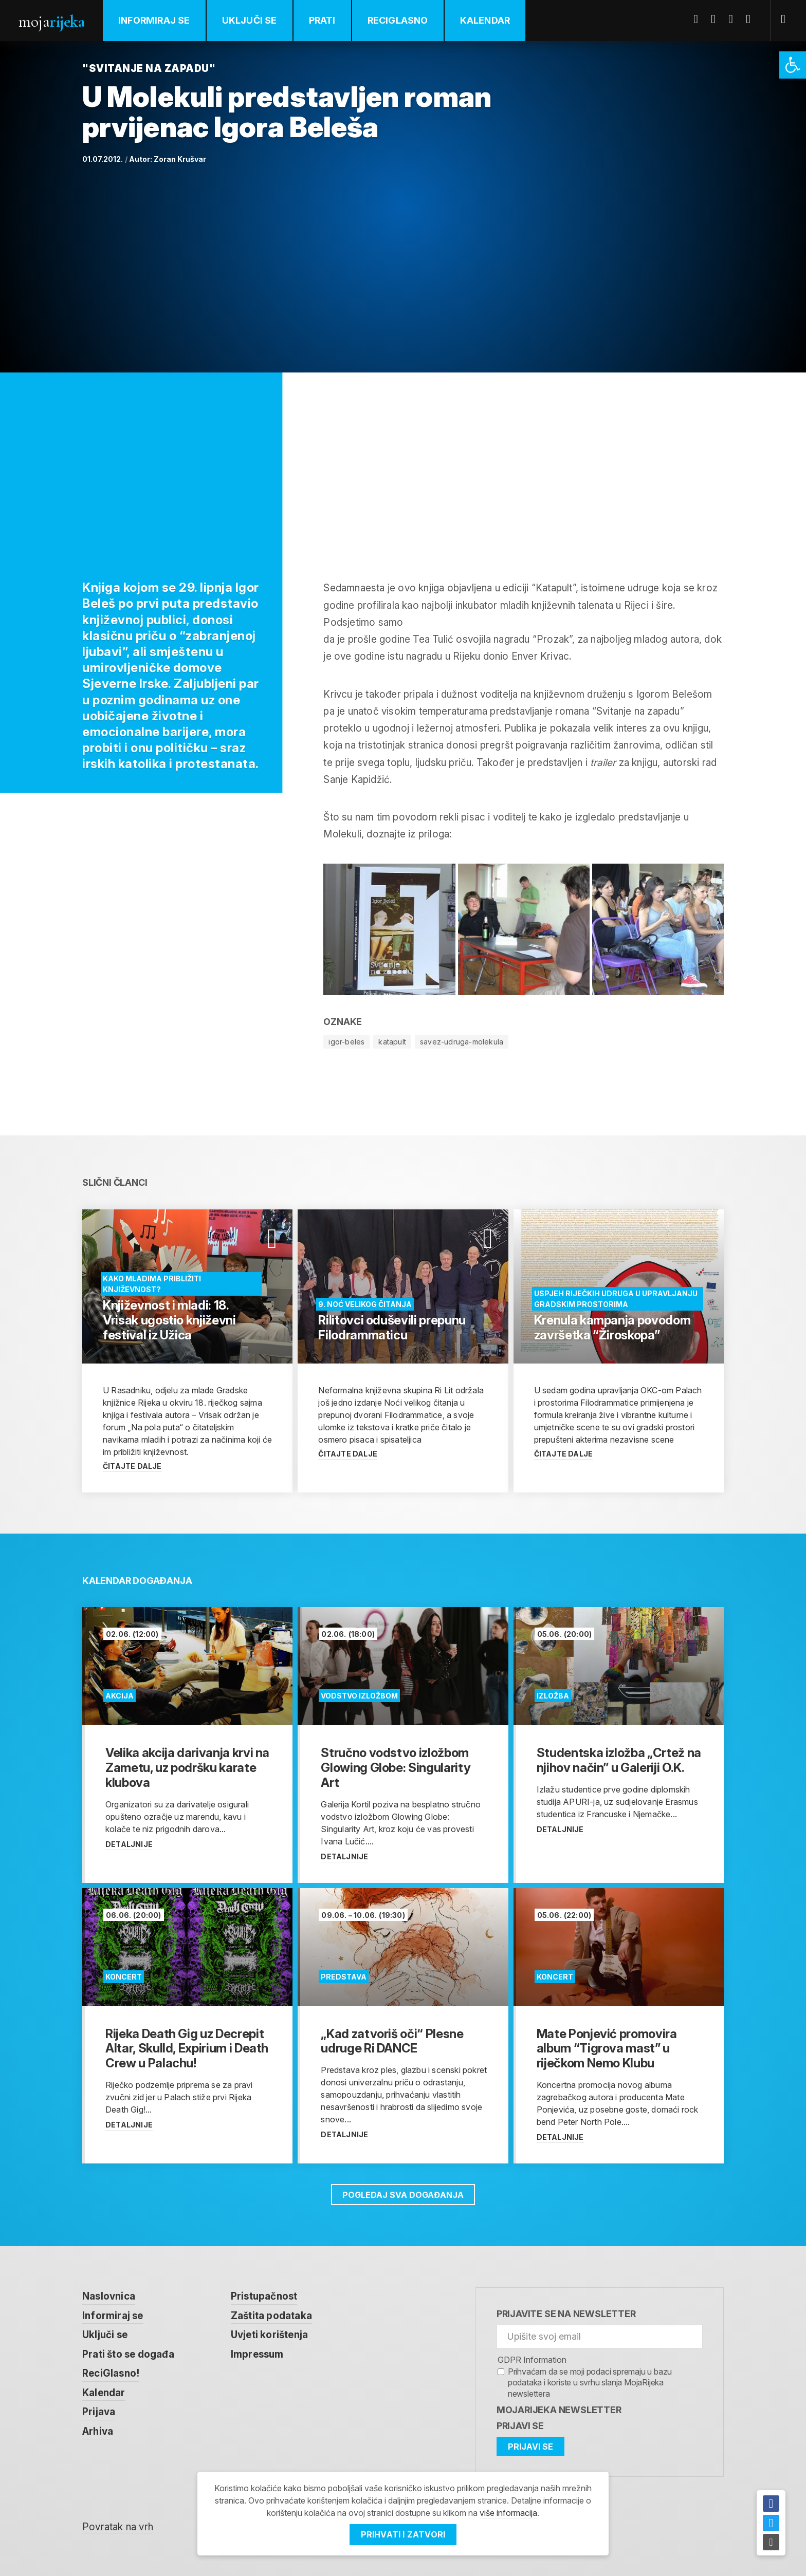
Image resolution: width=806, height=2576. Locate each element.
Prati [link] (322, 20)
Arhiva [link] (97, 2431)
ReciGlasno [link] (398, 20)
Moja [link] (51, 21)
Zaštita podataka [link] (271, 2316)
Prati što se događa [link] (128, 2354)
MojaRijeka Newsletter (559, 2409)
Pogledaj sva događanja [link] (403, 2195)
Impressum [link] (257, 2354)
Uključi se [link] (249, 20)
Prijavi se (520, 2425)
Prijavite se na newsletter (566, 2313)
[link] (792, 65)
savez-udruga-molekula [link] (461, 1041)
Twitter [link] (717, 19)
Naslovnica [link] (108, 2296)
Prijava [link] (98, 2412)
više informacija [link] (508, 2513)
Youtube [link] (734, 19)
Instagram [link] (752, 19)
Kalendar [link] (485, 20)
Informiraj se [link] (154, 20)
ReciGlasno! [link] (110, 2373)
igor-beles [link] (346, 1041)
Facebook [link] (699, 19)
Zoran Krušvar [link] (180, 159)
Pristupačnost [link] (264, 2296)
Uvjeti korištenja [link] (269, 2335)
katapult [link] (392, 1041)
